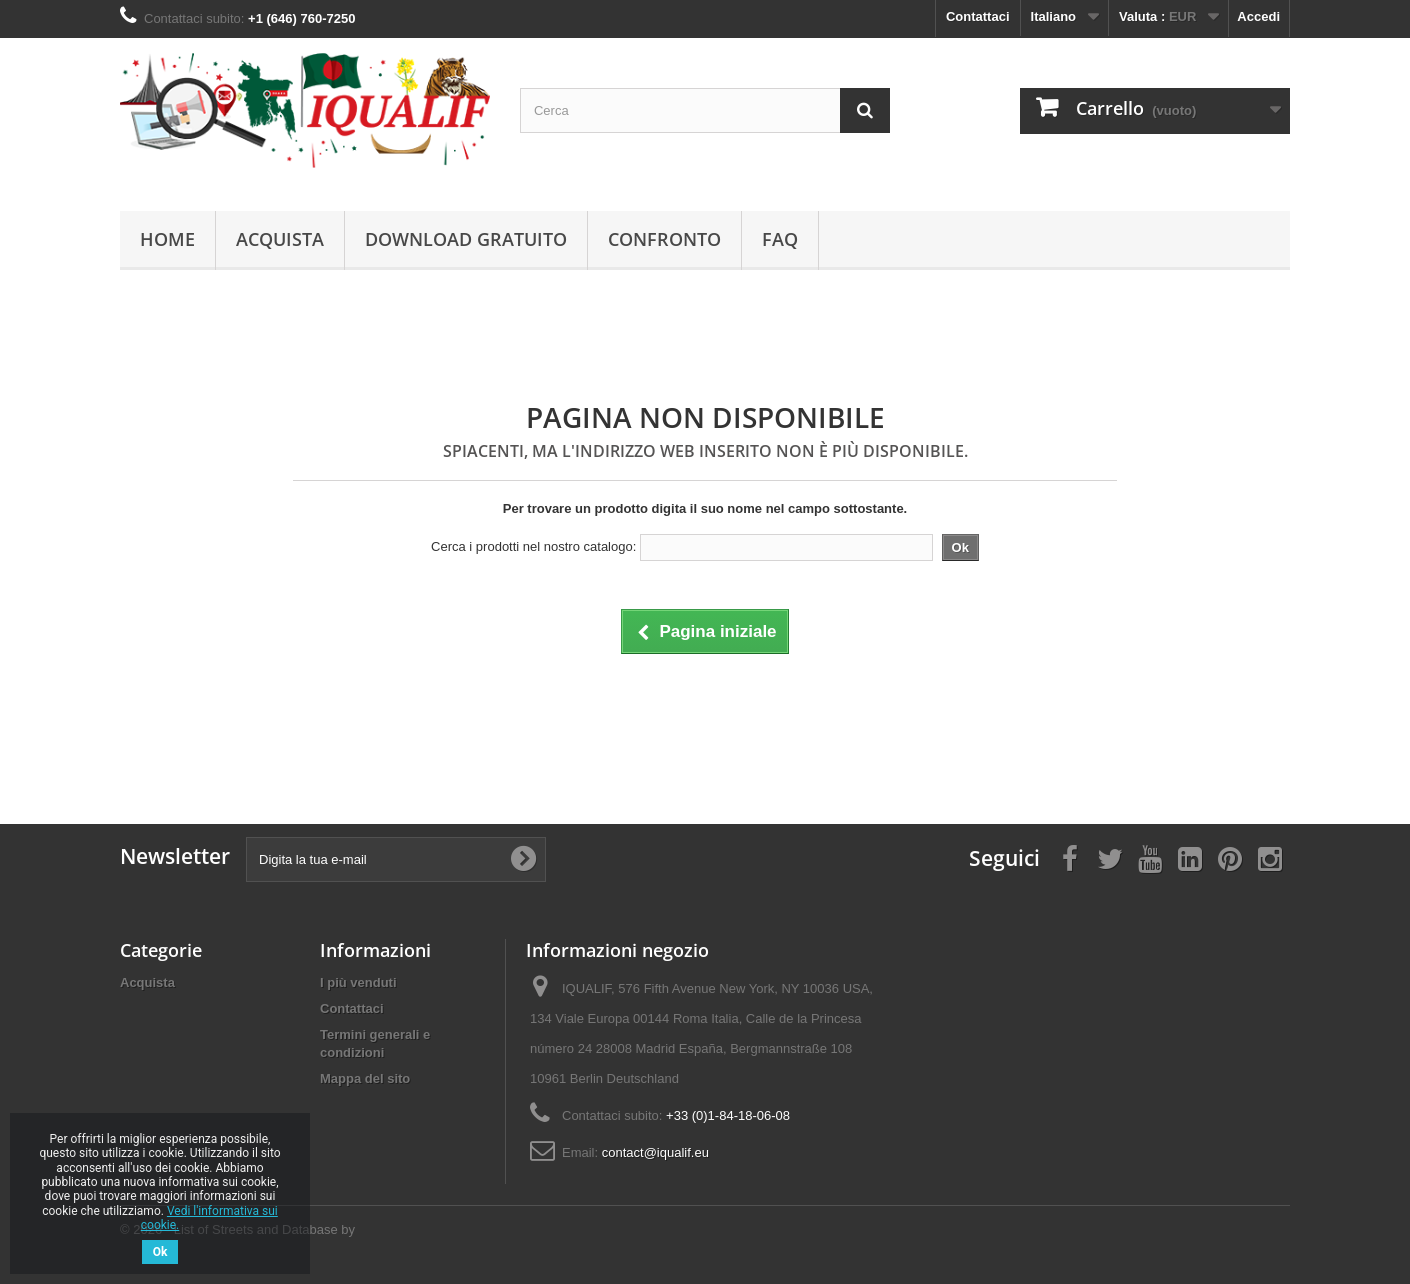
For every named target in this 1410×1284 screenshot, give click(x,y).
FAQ (780, 239)
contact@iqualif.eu (655, 1152)
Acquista (280, 239)
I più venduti (358, 982)
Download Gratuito (466, 239)
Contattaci (978, 16)
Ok (160, 1252)
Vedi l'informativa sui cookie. (209, 1218)
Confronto (664, 239)
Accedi (1258, 16)
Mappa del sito (365, 1078)
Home (167, 239)
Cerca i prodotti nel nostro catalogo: (533, 546)
